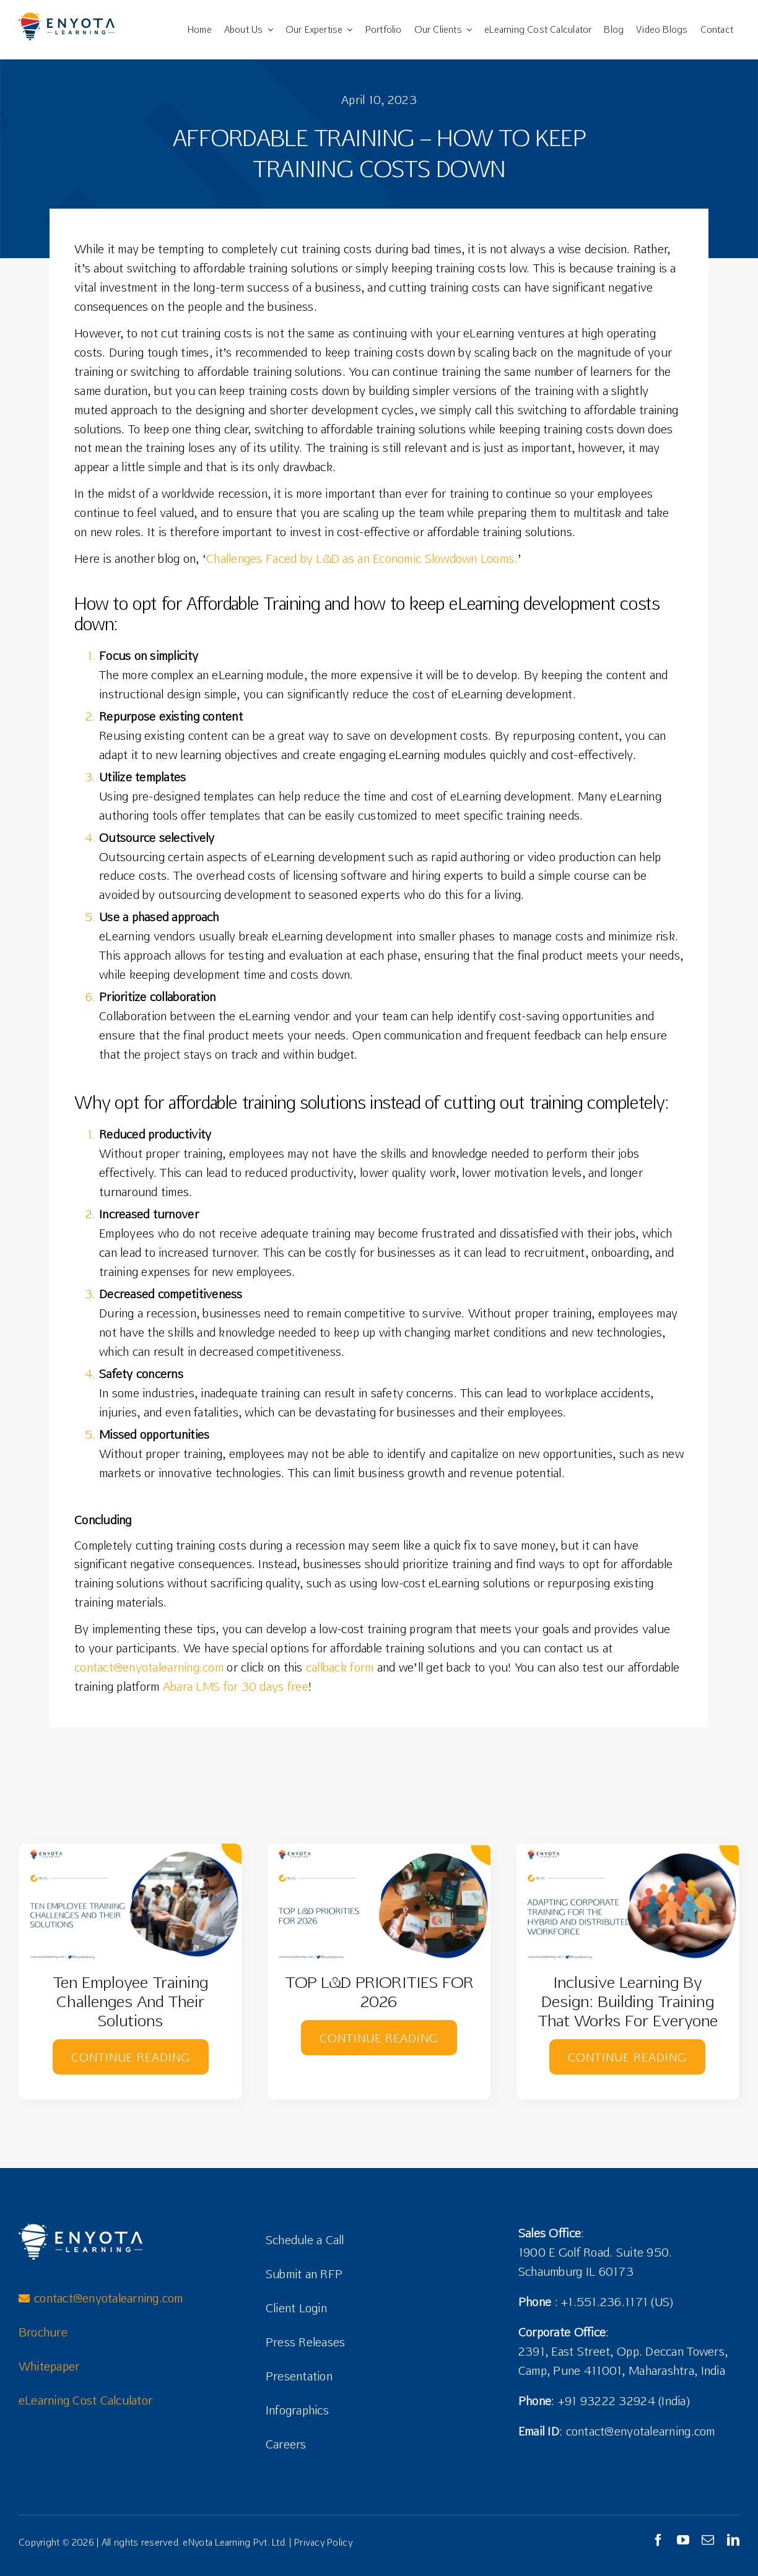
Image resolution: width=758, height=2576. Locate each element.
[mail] (708, 2540)
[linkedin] (733, 2540)
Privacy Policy (323, 2542)
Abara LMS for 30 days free (235, 1686)
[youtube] (683, 2540)
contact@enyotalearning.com (149, 1667)
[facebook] (658, 2540)
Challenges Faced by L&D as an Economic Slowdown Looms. (362, 558)
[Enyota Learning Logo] (80, 2229)
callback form (340, 1667)
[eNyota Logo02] (67, 17)
